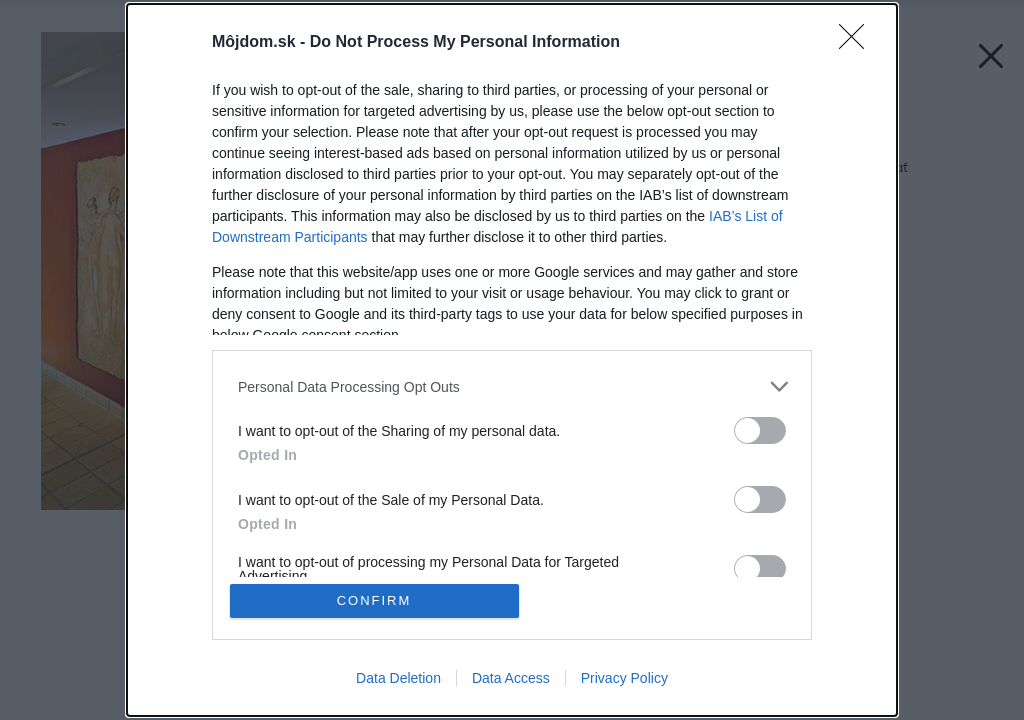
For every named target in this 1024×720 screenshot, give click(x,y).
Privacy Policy (624, 678)
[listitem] (512, 386)
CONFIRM (374, 600)
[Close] (858, 43)
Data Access (511, 678)
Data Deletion (398, 678)
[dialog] (512, 360)
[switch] (760, 430)
